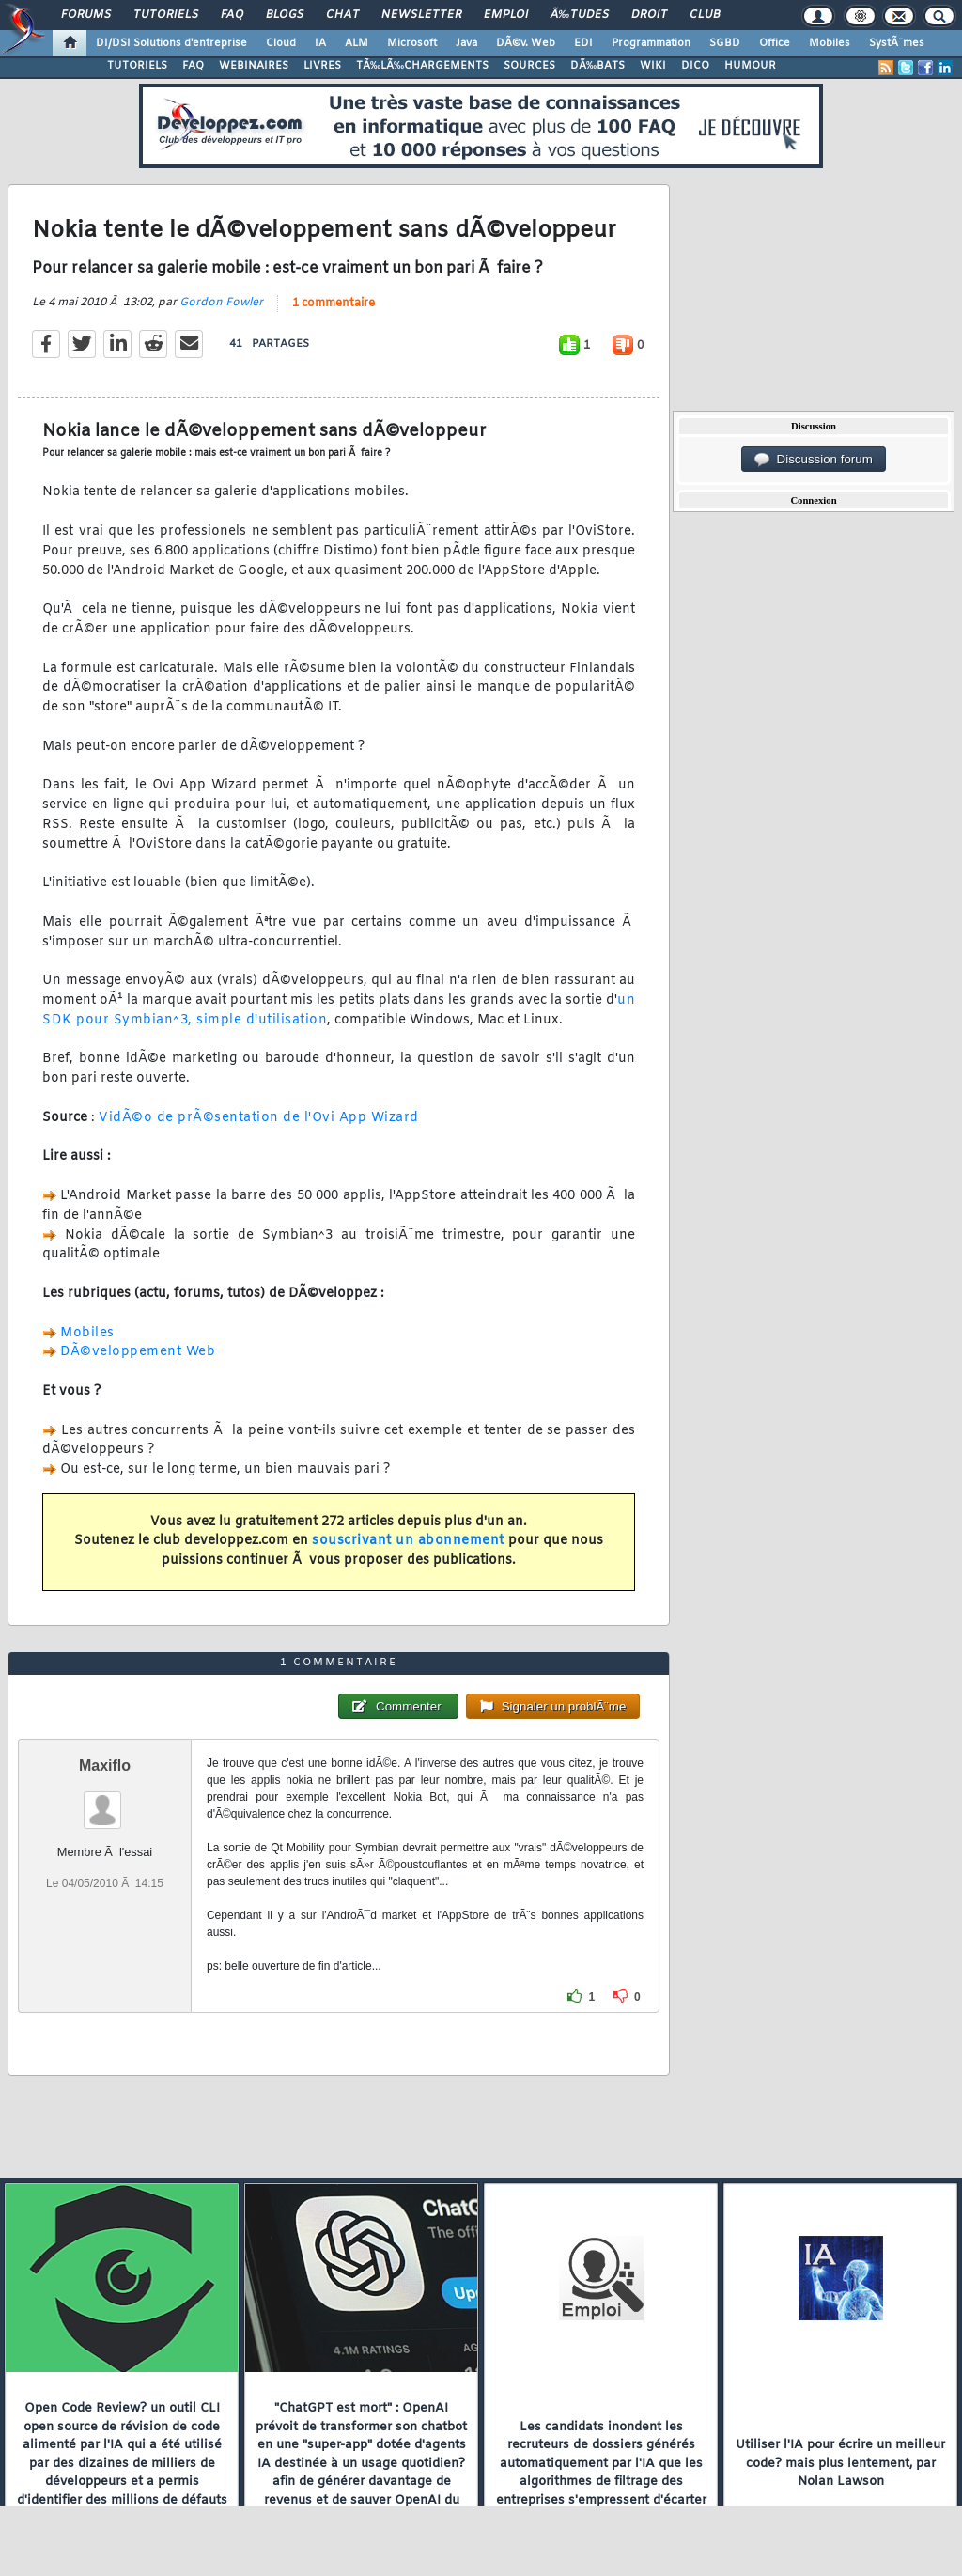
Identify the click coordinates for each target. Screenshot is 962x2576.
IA (320, 43)
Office (774, 43)
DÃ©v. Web (525, 43)
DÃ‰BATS (597, 65)
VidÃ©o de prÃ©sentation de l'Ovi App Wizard (259, 1118)
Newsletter (421, 15)
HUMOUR (750, 65)
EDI (583, 43)
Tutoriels (166, 15)
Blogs (284, 15)
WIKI (653, 65)
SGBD (724, 43)
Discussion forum (813, 459)
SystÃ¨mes (896, 43)
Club (705, 15)
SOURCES (529, 65)
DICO (695, 65)
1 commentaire (333, 303)
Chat (342, 15)
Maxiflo (105, 1765)
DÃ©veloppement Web (137, 1352)
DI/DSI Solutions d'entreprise (171, 43)
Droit (649, 15)
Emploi (506, 15)
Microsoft (412, 43)
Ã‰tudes (580, 15)
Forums (86, 15)
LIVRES (322, 65)
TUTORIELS (137, 65)
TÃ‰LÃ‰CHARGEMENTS (422, 65)
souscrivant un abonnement (408, 1541)
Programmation (651, 43)
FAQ (232, 15)
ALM (356, 43)
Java (466, 43)
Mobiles (829, 43)
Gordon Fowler (221, 302)
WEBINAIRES (253, 65)
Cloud (281, 43)
